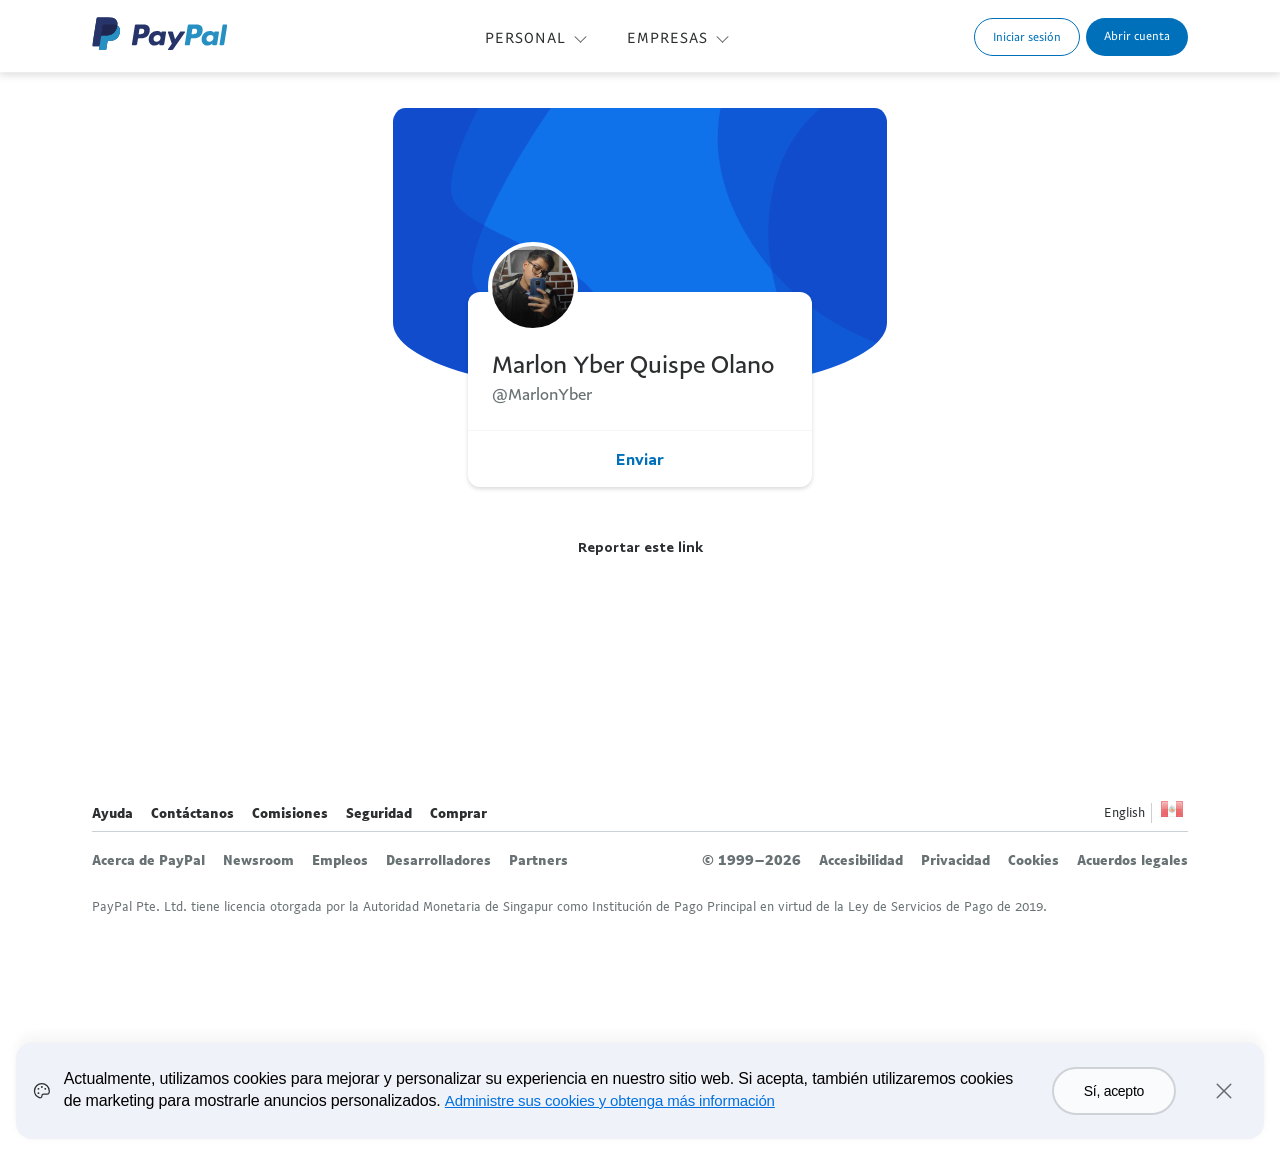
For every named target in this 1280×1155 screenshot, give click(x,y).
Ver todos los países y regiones (1172, 814)
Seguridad (379, 813)
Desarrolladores (438, 860)
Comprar (458, 813)
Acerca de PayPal (148, 860)
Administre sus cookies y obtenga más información (610, 1100)
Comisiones (290, 813)
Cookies (1033, 860)
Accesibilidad (861, 860)
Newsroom (258, 860)
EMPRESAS (667, 37)
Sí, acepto (1114, 1091)
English (1124, 812)
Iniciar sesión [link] (1027, 36)
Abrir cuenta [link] (1137, 35)
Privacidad (955, 860)
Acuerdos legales (1132, 860)
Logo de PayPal (160, 33)
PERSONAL (525, 37)
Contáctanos (192, 813)
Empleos (340, 860)
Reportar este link (640, 546)
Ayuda (112, 813)
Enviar (640, 459)
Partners (538, 860)
